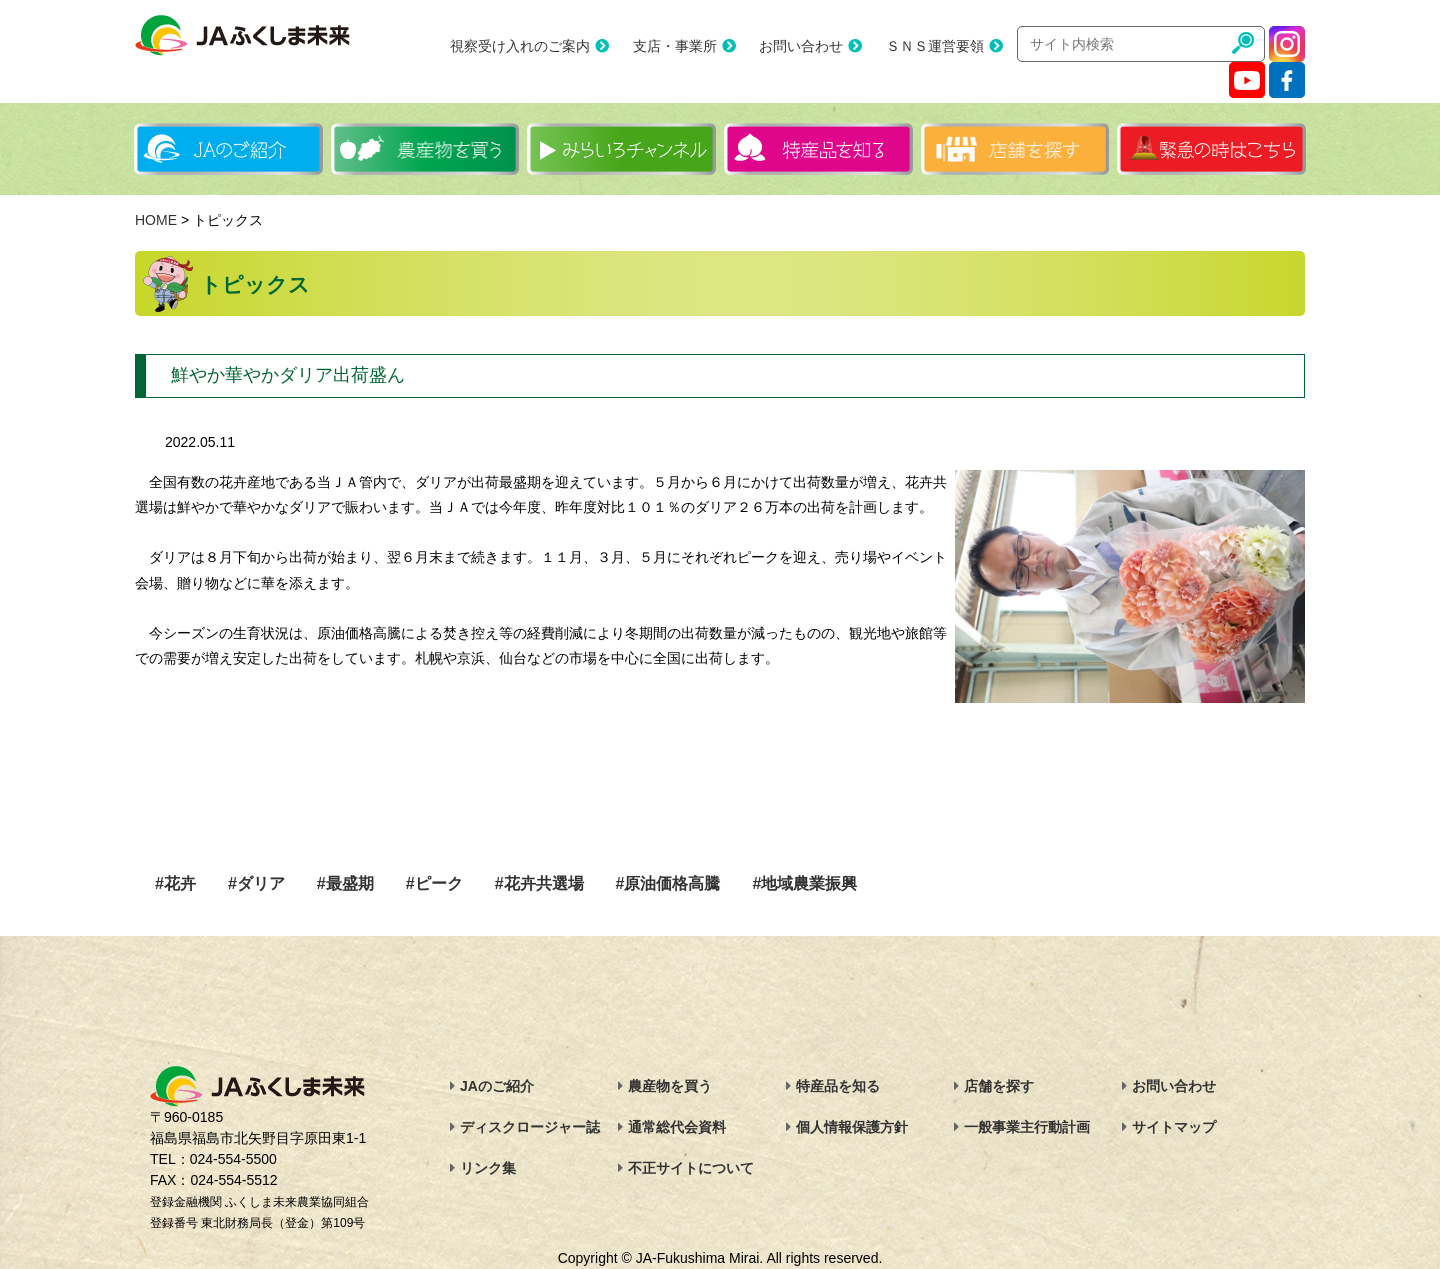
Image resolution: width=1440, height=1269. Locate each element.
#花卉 (175, 883)
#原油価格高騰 (668, 883)
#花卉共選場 (539, 883)
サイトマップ (1174, 1127)
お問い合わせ (801, 46)
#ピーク (434, 883)
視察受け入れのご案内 (520, 46)
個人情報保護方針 (852, 1127)
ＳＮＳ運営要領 (935, 46)
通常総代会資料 (677, 1127)
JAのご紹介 (497, 1086)
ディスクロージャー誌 (530, 1127)
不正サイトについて (691, 1168)
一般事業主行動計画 (1027, 1127)
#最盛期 (345, 883)
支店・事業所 (675, 46)
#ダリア (256, 883)
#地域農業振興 (804, 883)
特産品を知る (838, 1086)
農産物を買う (670, 1086)
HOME (156, 220)
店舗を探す (999, 1086)
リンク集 (488, 1168)
